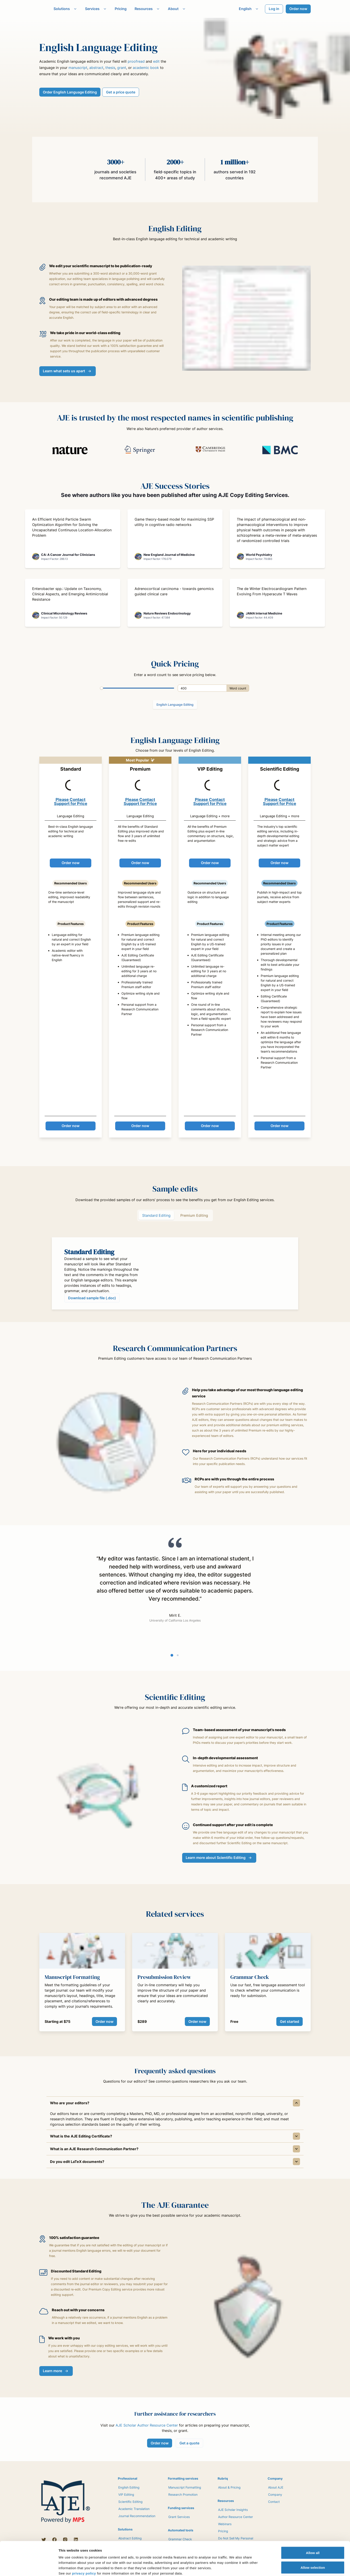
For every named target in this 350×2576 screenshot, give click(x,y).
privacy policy (84, 2541)
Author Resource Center (235, 2471)
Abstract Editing (130, 2492)
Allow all (313, 2521)
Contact (274, 2456)
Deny (313, 2550)
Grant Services (179, 2471)
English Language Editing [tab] (175, 705)
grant (121, 67)
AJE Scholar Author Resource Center (147, 2379)
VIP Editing (126, 2448)
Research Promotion (183, 2448)
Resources (147, 8)
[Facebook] (54, 2493)
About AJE (275, 2441)
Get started (289, 1975)
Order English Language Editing (70, 91)
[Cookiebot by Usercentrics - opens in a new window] (28, 2567)
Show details (234, 2567)
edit (156, 61)
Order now (298, 8)
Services (96, 8)
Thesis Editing (128, 2499)
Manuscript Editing (132, 2506)
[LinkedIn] (75, 2493)
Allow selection (312, 2536)
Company (275, 2448)
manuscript (78, 67)
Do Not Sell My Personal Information (235, 2494)
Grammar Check (180, 2493)
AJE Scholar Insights (233, 2464)
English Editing (129, 2441)
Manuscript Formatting (184, 2441)
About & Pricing (229, 2441)
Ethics (222, 2504)
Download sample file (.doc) (92, 1252)
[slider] (101, 689)
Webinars (224, 2478)
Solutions (65, 8)
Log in (274, 8)
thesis (110, 67)
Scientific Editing (130, 2456)
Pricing (121, 8)
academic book (146, 67)
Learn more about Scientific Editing (219, 1812)
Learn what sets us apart (67, 372)
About (177, 8)
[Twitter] (43, 2493)
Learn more (56, 2325)
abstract (96, 67)
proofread (137, 61)
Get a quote (189, 2397)
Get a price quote (120, 91)
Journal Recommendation (136, 2470)
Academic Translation (134, 2463)
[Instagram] (65, 2493)
